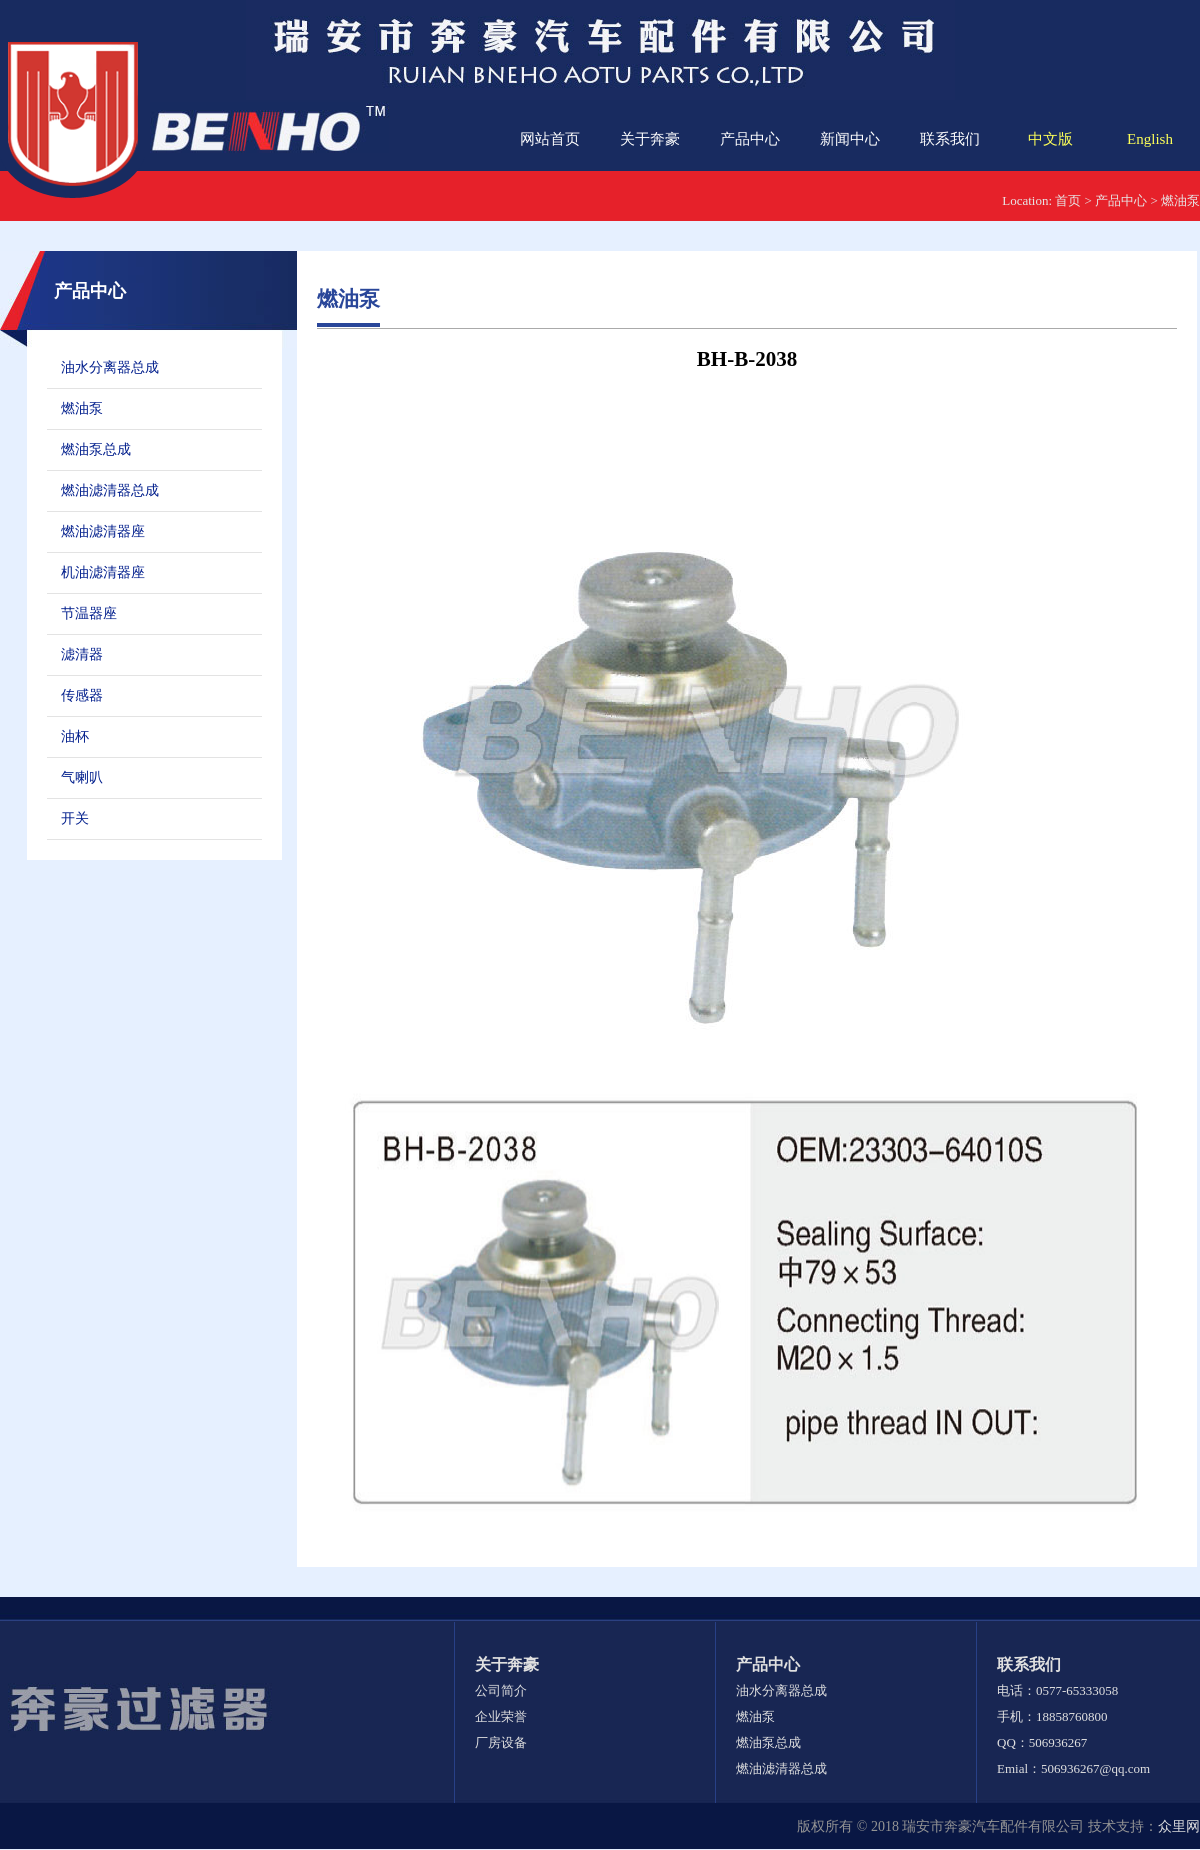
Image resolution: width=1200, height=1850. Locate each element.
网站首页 (550, 139)
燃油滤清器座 (103, 531)
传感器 (82, 695)
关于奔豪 (650, 139)
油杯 (75, 736)
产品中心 (750, 139)
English (1150, 139)
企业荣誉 (501, 1716)
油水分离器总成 (110, 367)
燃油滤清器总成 (110, 490)
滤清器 (82, 654)
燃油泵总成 (96, 449)
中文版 (1050, 139)
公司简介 (501, 1690)
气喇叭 (82, 777)
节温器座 (89, 613)
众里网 (1179, 1826)
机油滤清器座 (103, 572)
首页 (1068, 200)
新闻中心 (850, 139)
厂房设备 (501, 1742)
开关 (75, 818)
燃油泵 (1180, 200)
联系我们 (950, 139)
